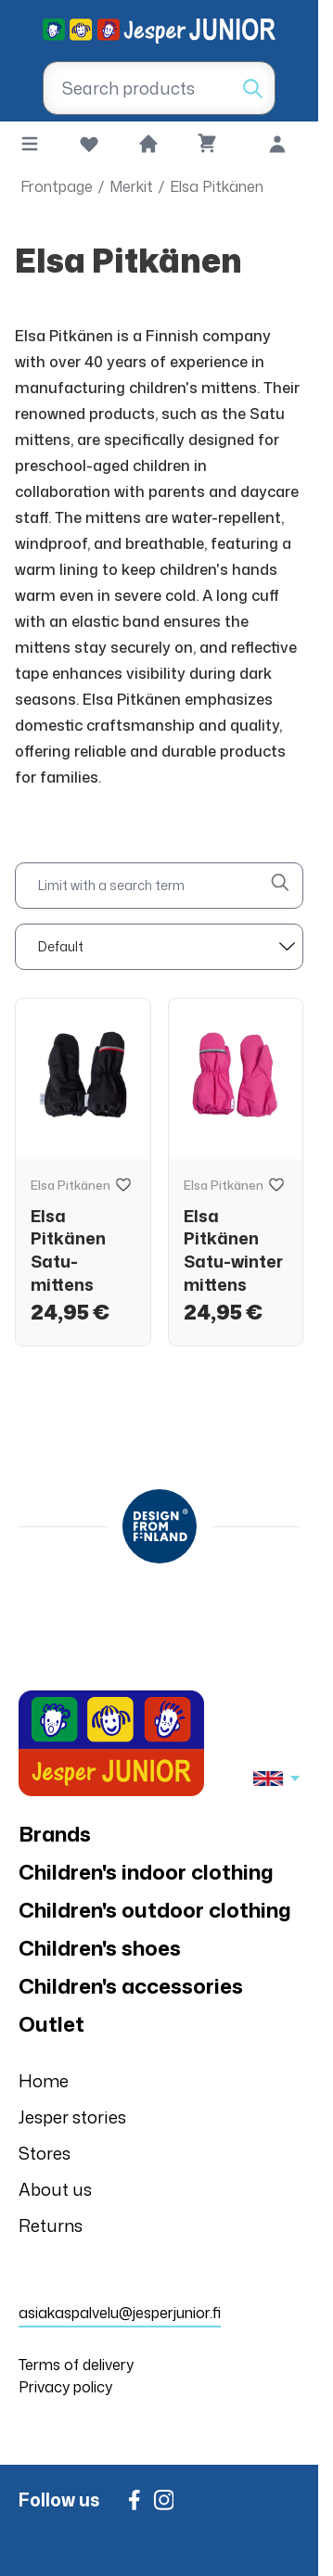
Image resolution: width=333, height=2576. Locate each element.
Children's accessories (131, 1985)
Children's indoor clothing (146, 1871)
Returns (51, 2225)
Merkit (131, 186)
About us (55, 2189)
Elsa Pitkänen (216, 186)
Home (44, 2081)
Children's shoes (100, 1947)
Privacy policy (65, 2387)
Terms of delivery (76, 2364)
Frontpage (56, 186)
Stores (44, 2153)
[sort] (159, 947)
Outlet (51, 2023)
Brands (55, 1833)
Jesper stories (72, 2117)
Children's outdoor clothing (155, 1909)
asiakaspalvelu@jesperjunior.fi (120, 2312)
